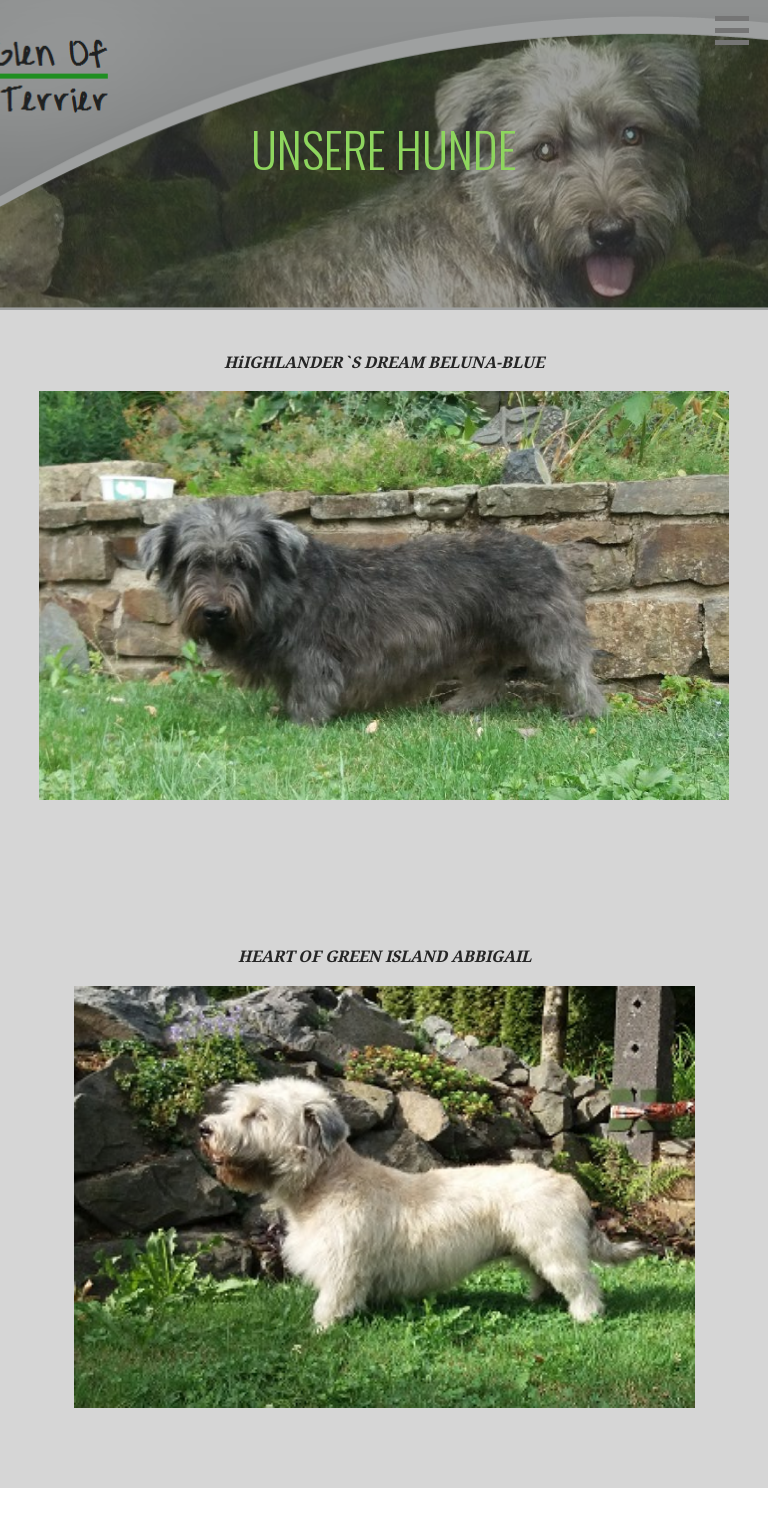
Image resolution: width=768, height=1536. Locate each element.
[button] (739, 30)
